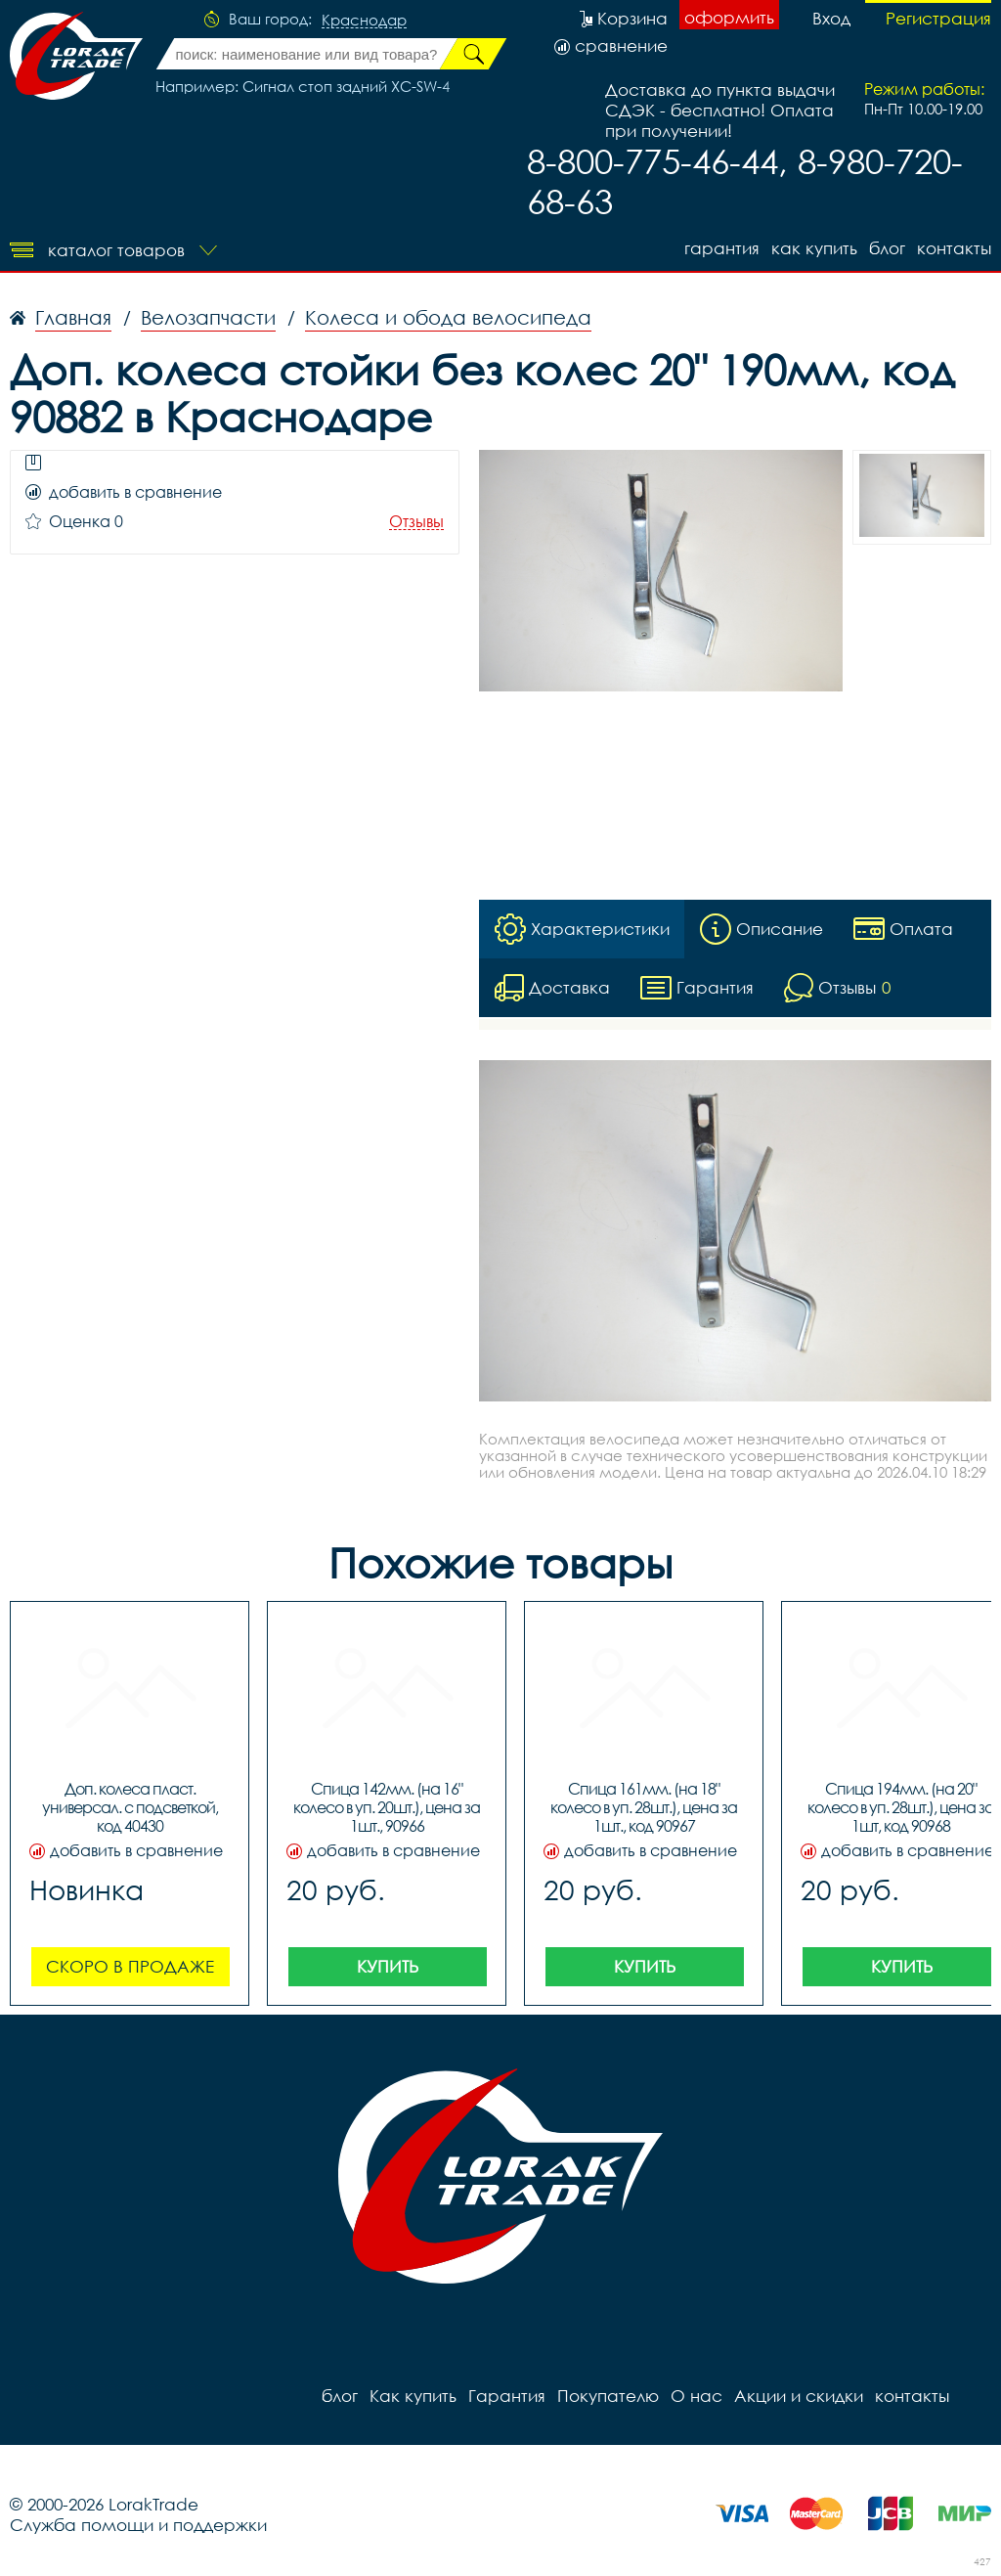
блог (887, 248)
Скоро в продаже (130, 1966)
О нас (696, 2395)
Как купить (814, 248)
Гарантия (722, 248)
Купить (387, 1966)
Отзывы (416, 521)
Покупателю (608, 2395)
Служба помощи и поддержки (138, 2524)
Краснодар (364, 20)
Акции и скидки (798, 2395)
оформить (729, 17)
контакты (954, 248)
